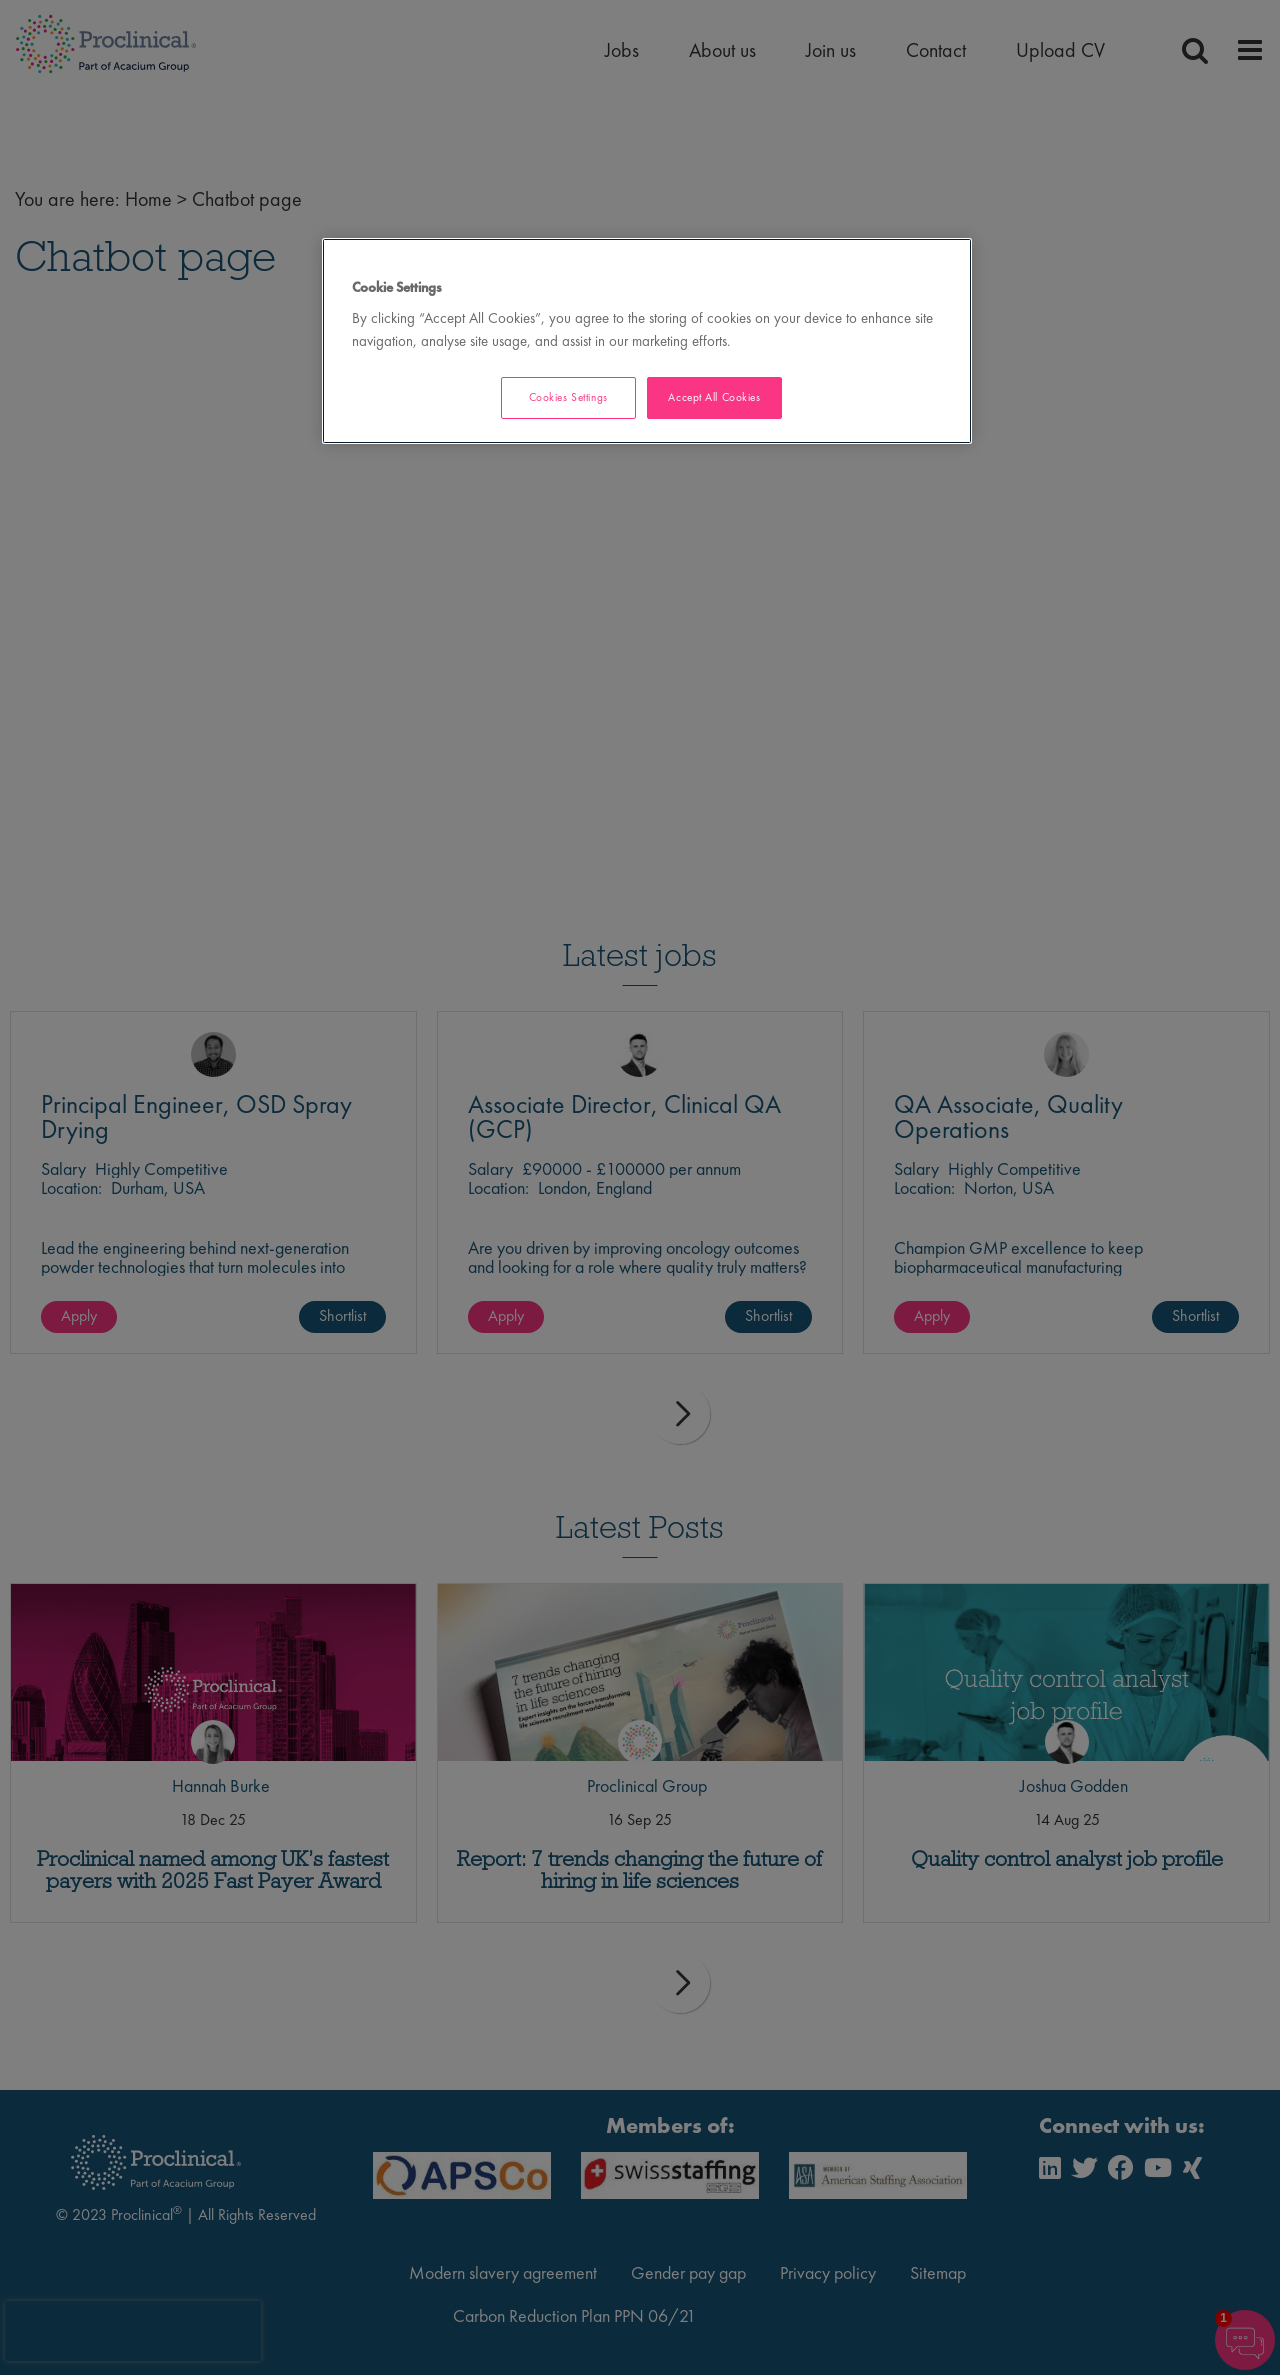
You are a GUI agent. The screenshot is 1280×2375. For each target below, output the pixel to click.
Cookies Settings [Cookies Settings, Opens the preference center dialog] (568, 397)
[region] (647, 341)
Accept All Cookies (714, 397)
